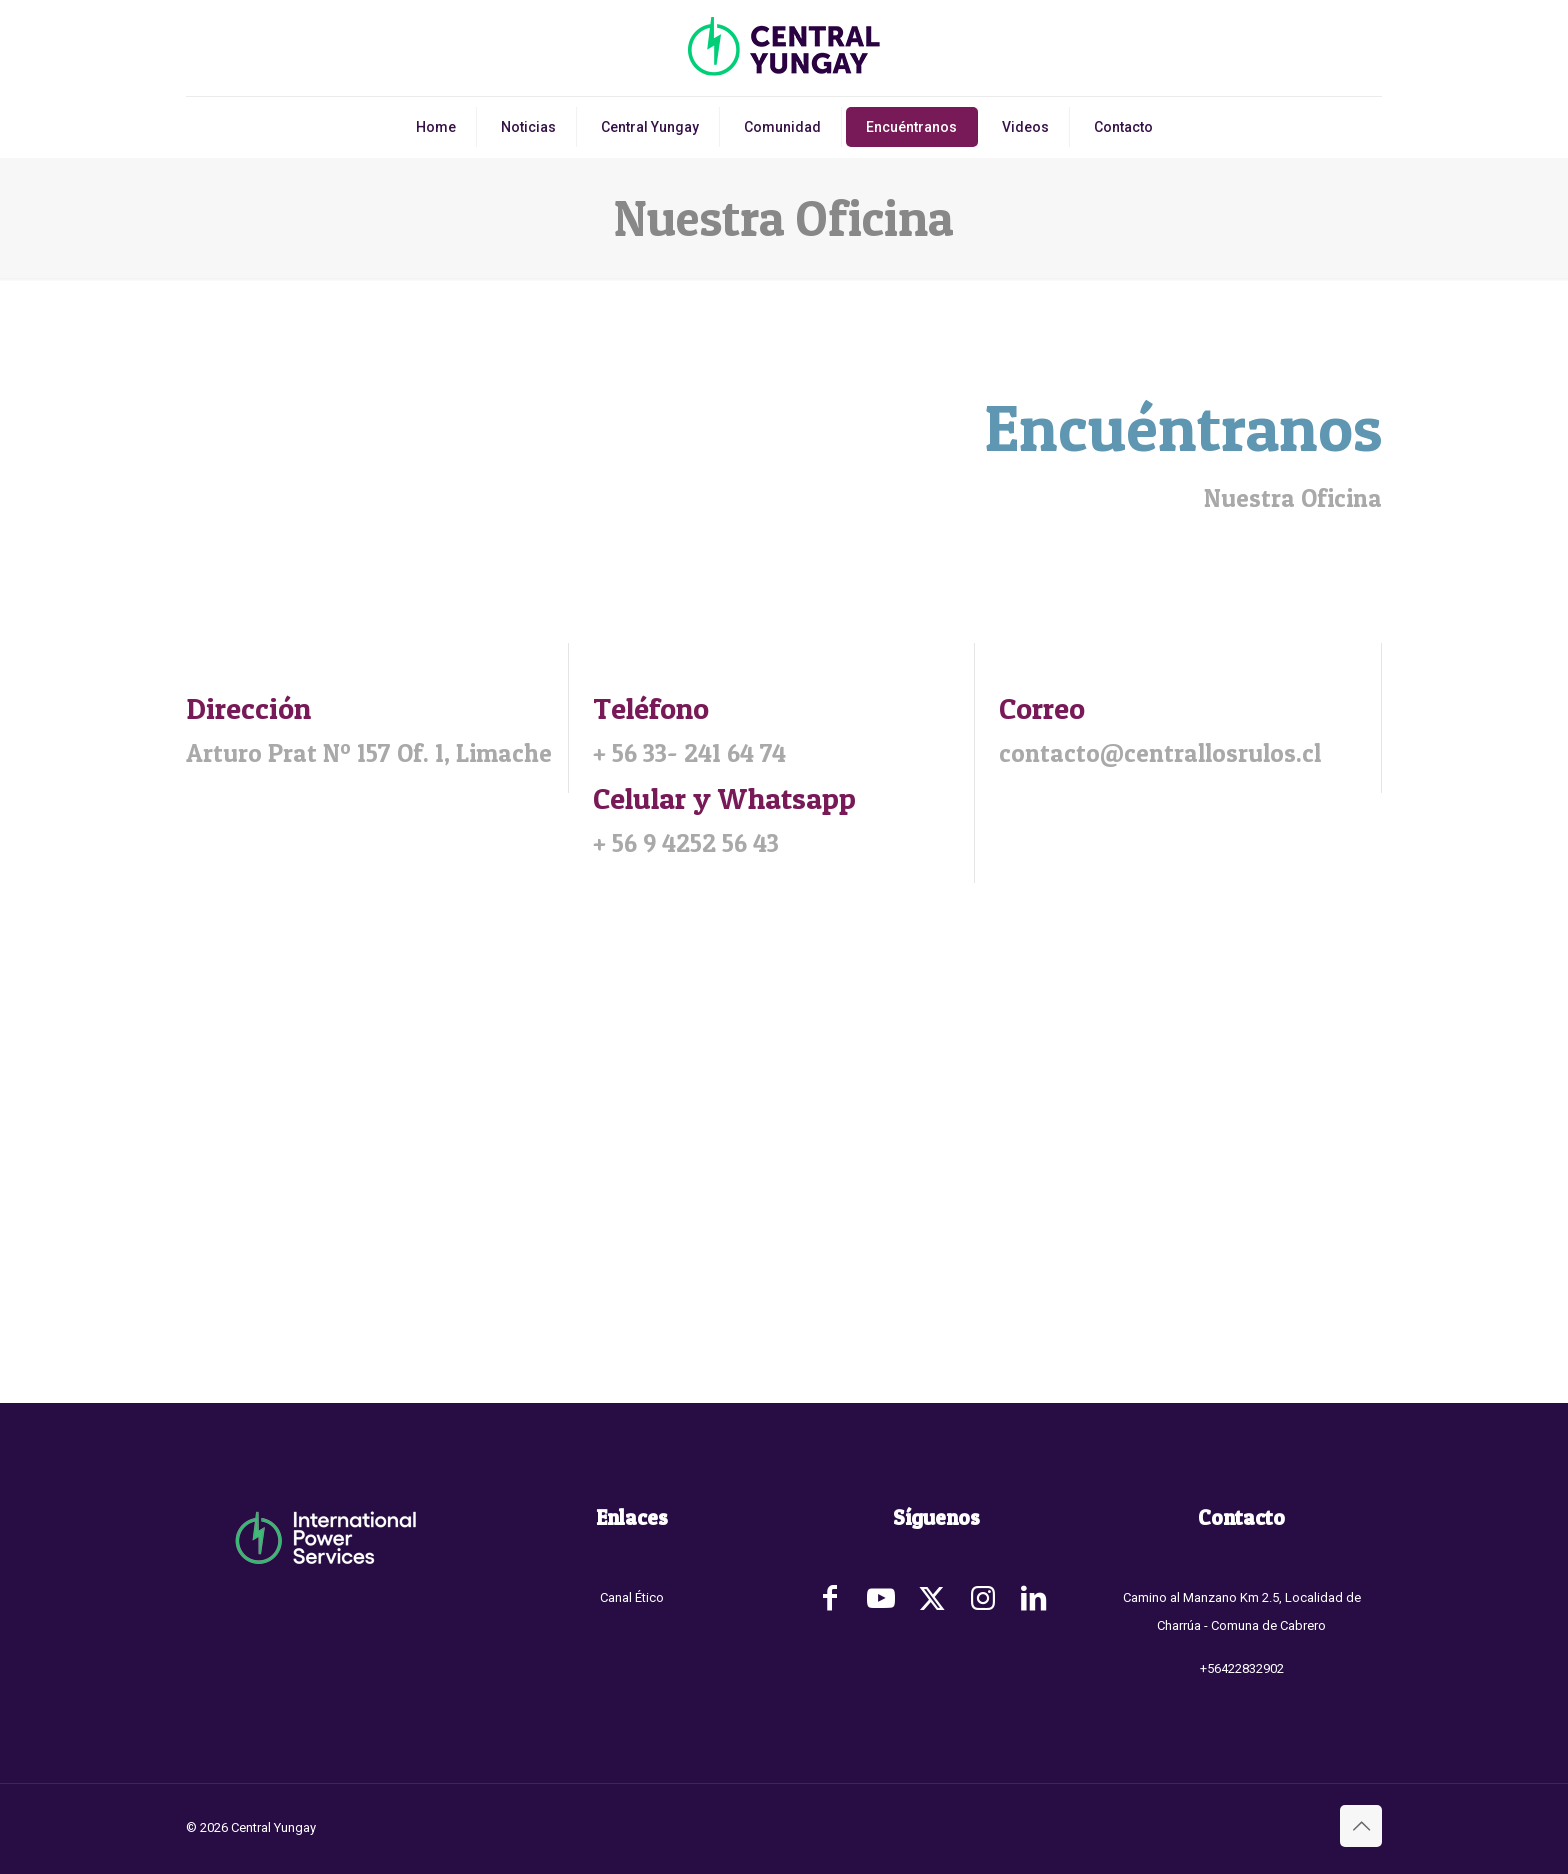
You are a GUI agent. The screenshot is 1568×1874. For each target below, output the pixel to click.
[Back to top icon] (1361, 1826)
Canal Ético (632, 1597)
